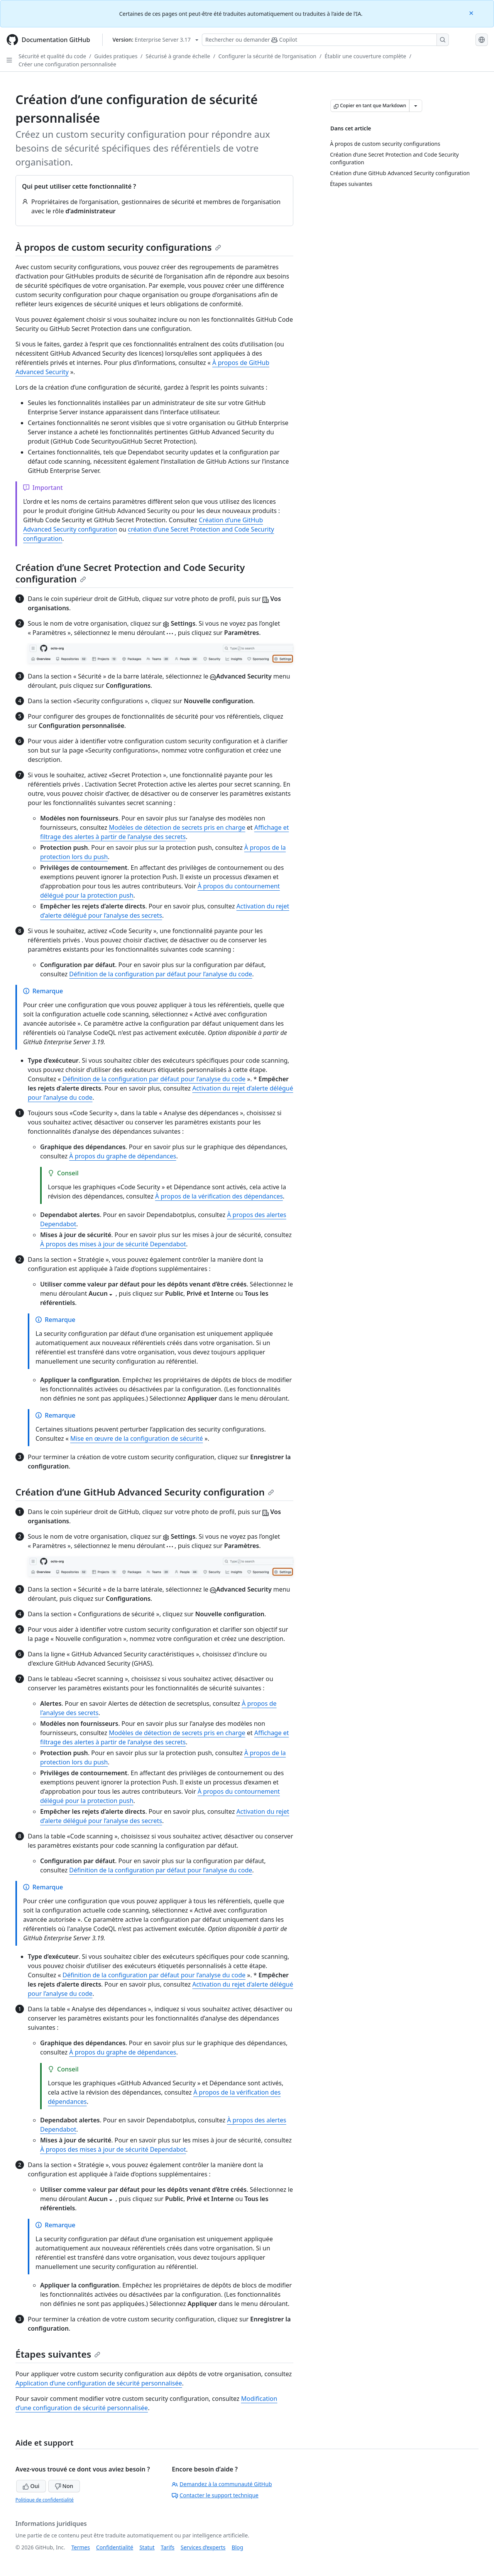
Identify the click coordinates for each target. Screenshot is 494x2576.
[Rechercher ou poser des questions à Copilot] (325, 40)
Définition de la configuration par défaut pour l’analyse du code (160, 974)
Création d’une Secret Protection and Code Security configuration (130, 573)
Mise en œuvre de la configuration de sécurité (136, 1438)
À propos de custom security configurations (118, 247)
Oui (31, 2486)
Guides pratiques (115, 56)
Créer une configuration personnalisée (67, 64)
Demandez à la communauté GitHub (222, 2484)
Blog (237, 2547)
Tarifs (167, 2547)
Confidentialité (114, 2547)
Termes (80, 2547)
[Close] (472, 12)
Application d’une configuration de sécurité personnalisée (98, 2383)
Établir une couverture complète (365, 56)
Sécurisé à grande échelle (177, 56)
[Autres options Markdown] (415, 106)
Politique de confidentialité (44, 2500)
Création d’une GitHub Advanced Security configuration (144, 1492)
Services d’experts (203, 2547)
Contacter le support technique (215, 2495)
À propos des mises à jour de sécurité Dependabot (113, 1244)
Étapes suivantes (57, 2354)
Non (64, 2486)
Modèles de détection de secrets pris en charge (177, 827)
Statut (146, 2547)
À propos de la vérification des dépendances (219, 1196)
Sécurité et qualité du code (52, 56)
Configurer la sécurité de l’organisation (267, 56)
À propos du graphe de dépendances (122, 1156)
